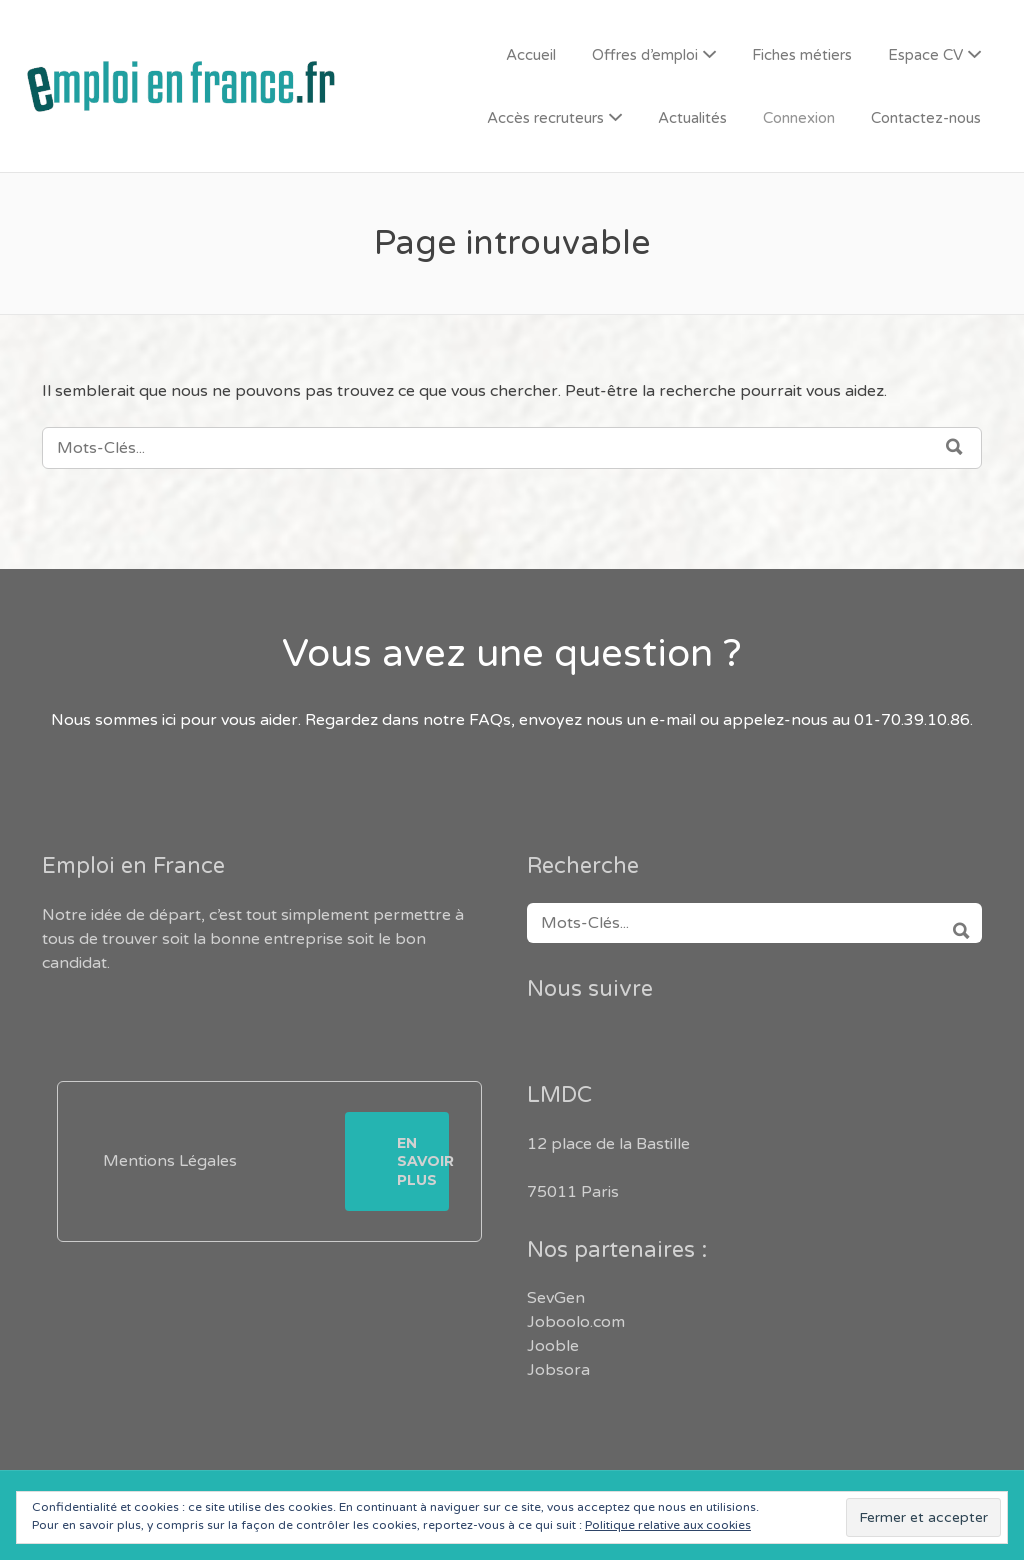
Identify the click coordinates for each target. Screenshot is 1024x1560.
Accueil (531, 55)
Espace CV (925, 55)
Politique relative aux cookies (668, 1525)
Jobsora (558, 1370)
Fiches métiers (802, 55)
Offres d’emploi (645, 55)
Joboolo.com (576, 1322)
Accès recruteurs (545, 118)
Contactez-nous (926, 118)
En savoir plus (423, 1161)
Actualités (692, 118)
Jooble (553, 1346)
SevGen (556, 1298)
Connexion (799, 118)
